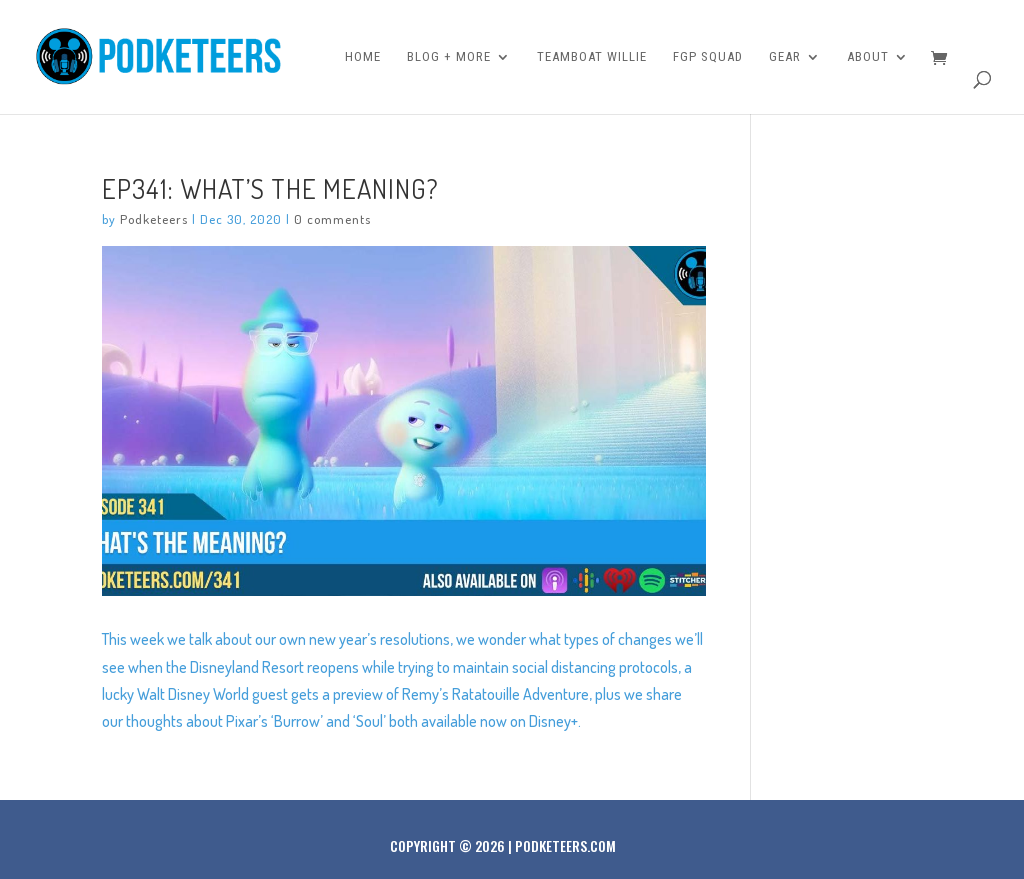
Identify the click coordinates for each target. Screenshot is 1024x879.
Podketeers (154, 219)
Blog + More (449, 57)
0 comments (332, 219)
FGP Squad (708, 57)
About (868, 57)
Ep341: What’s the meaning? (270, 188)
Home (363, 57)
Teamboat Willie (592, 57)
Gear (785, 57)
